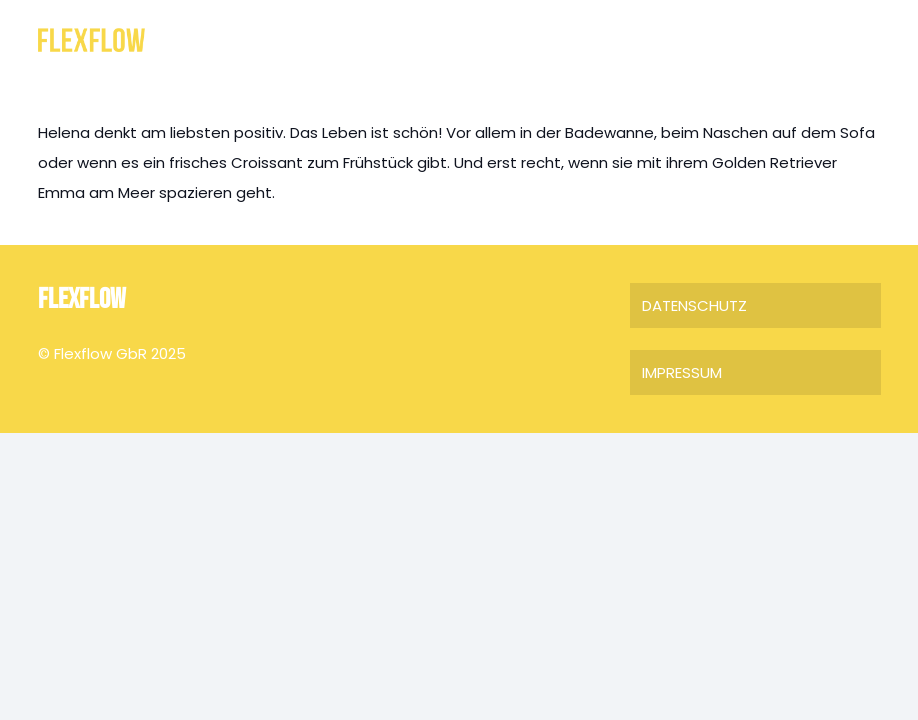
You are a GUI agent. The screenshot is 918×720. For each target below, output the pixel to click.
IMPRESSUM (682, 372)
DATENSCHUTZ (694, 305)
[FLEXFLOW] (91, 40)
